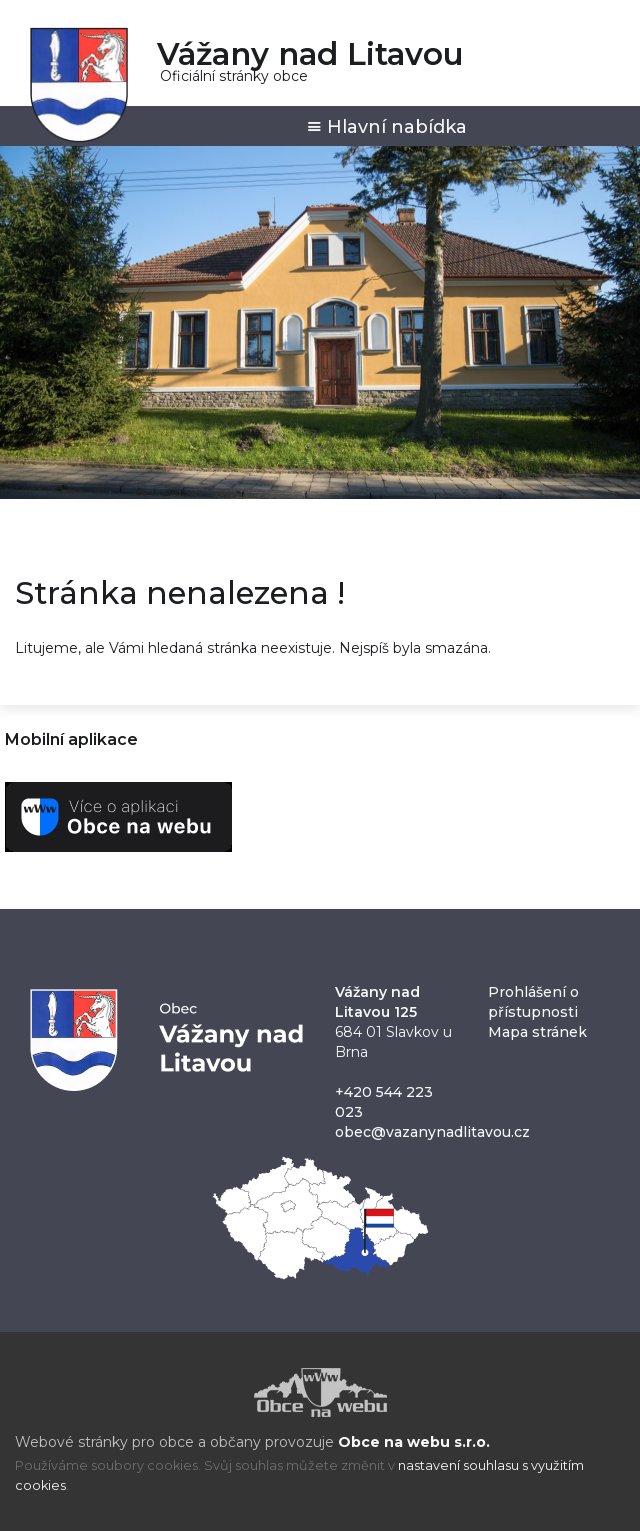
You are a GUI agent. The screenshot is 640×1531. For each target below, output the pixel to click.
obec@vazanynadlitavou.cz (432, 1132)
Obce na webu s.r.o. (414, 1442)
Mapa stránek (537, 1032)
